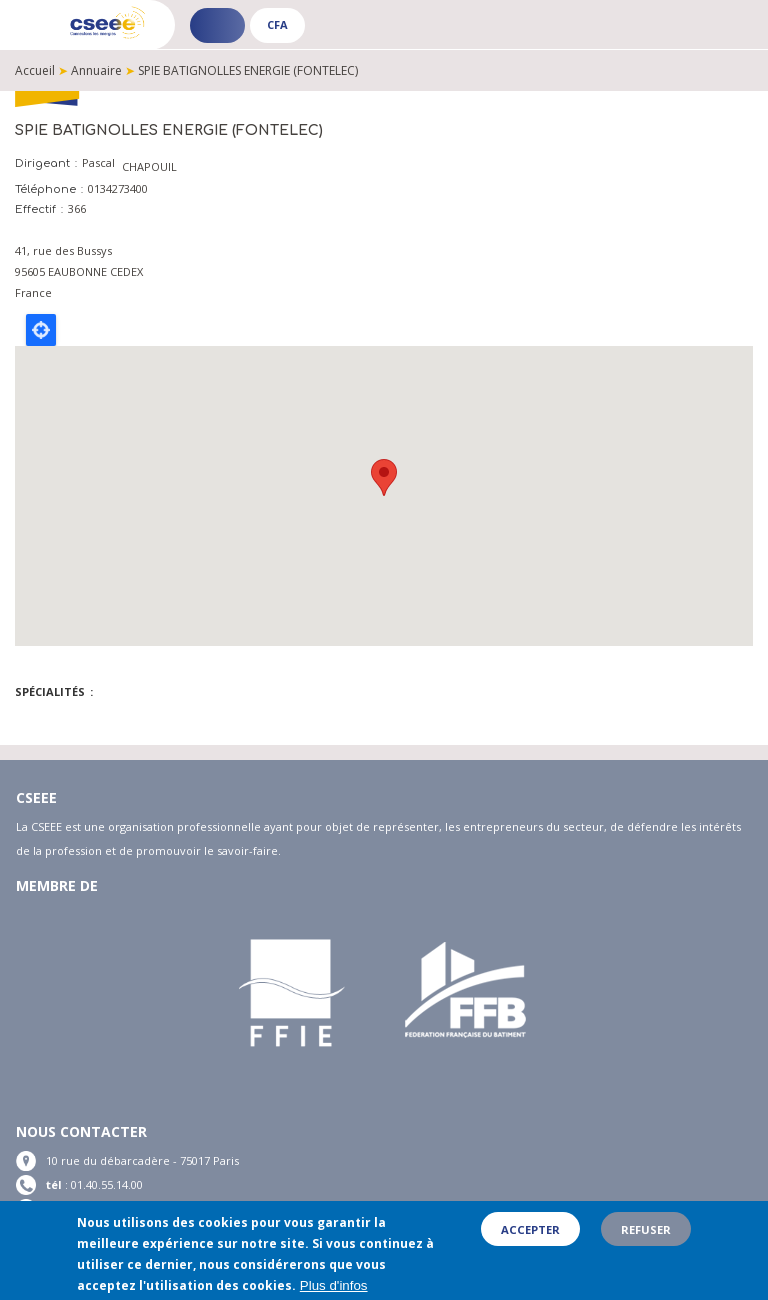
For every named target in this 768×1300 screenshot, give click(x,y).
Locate (41, 330)
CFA (277, 24)
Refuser (646, 1229)
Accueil (35, 70)
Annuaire (96, 70)
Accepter (530, 1229)
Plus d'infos (334, 1286)
